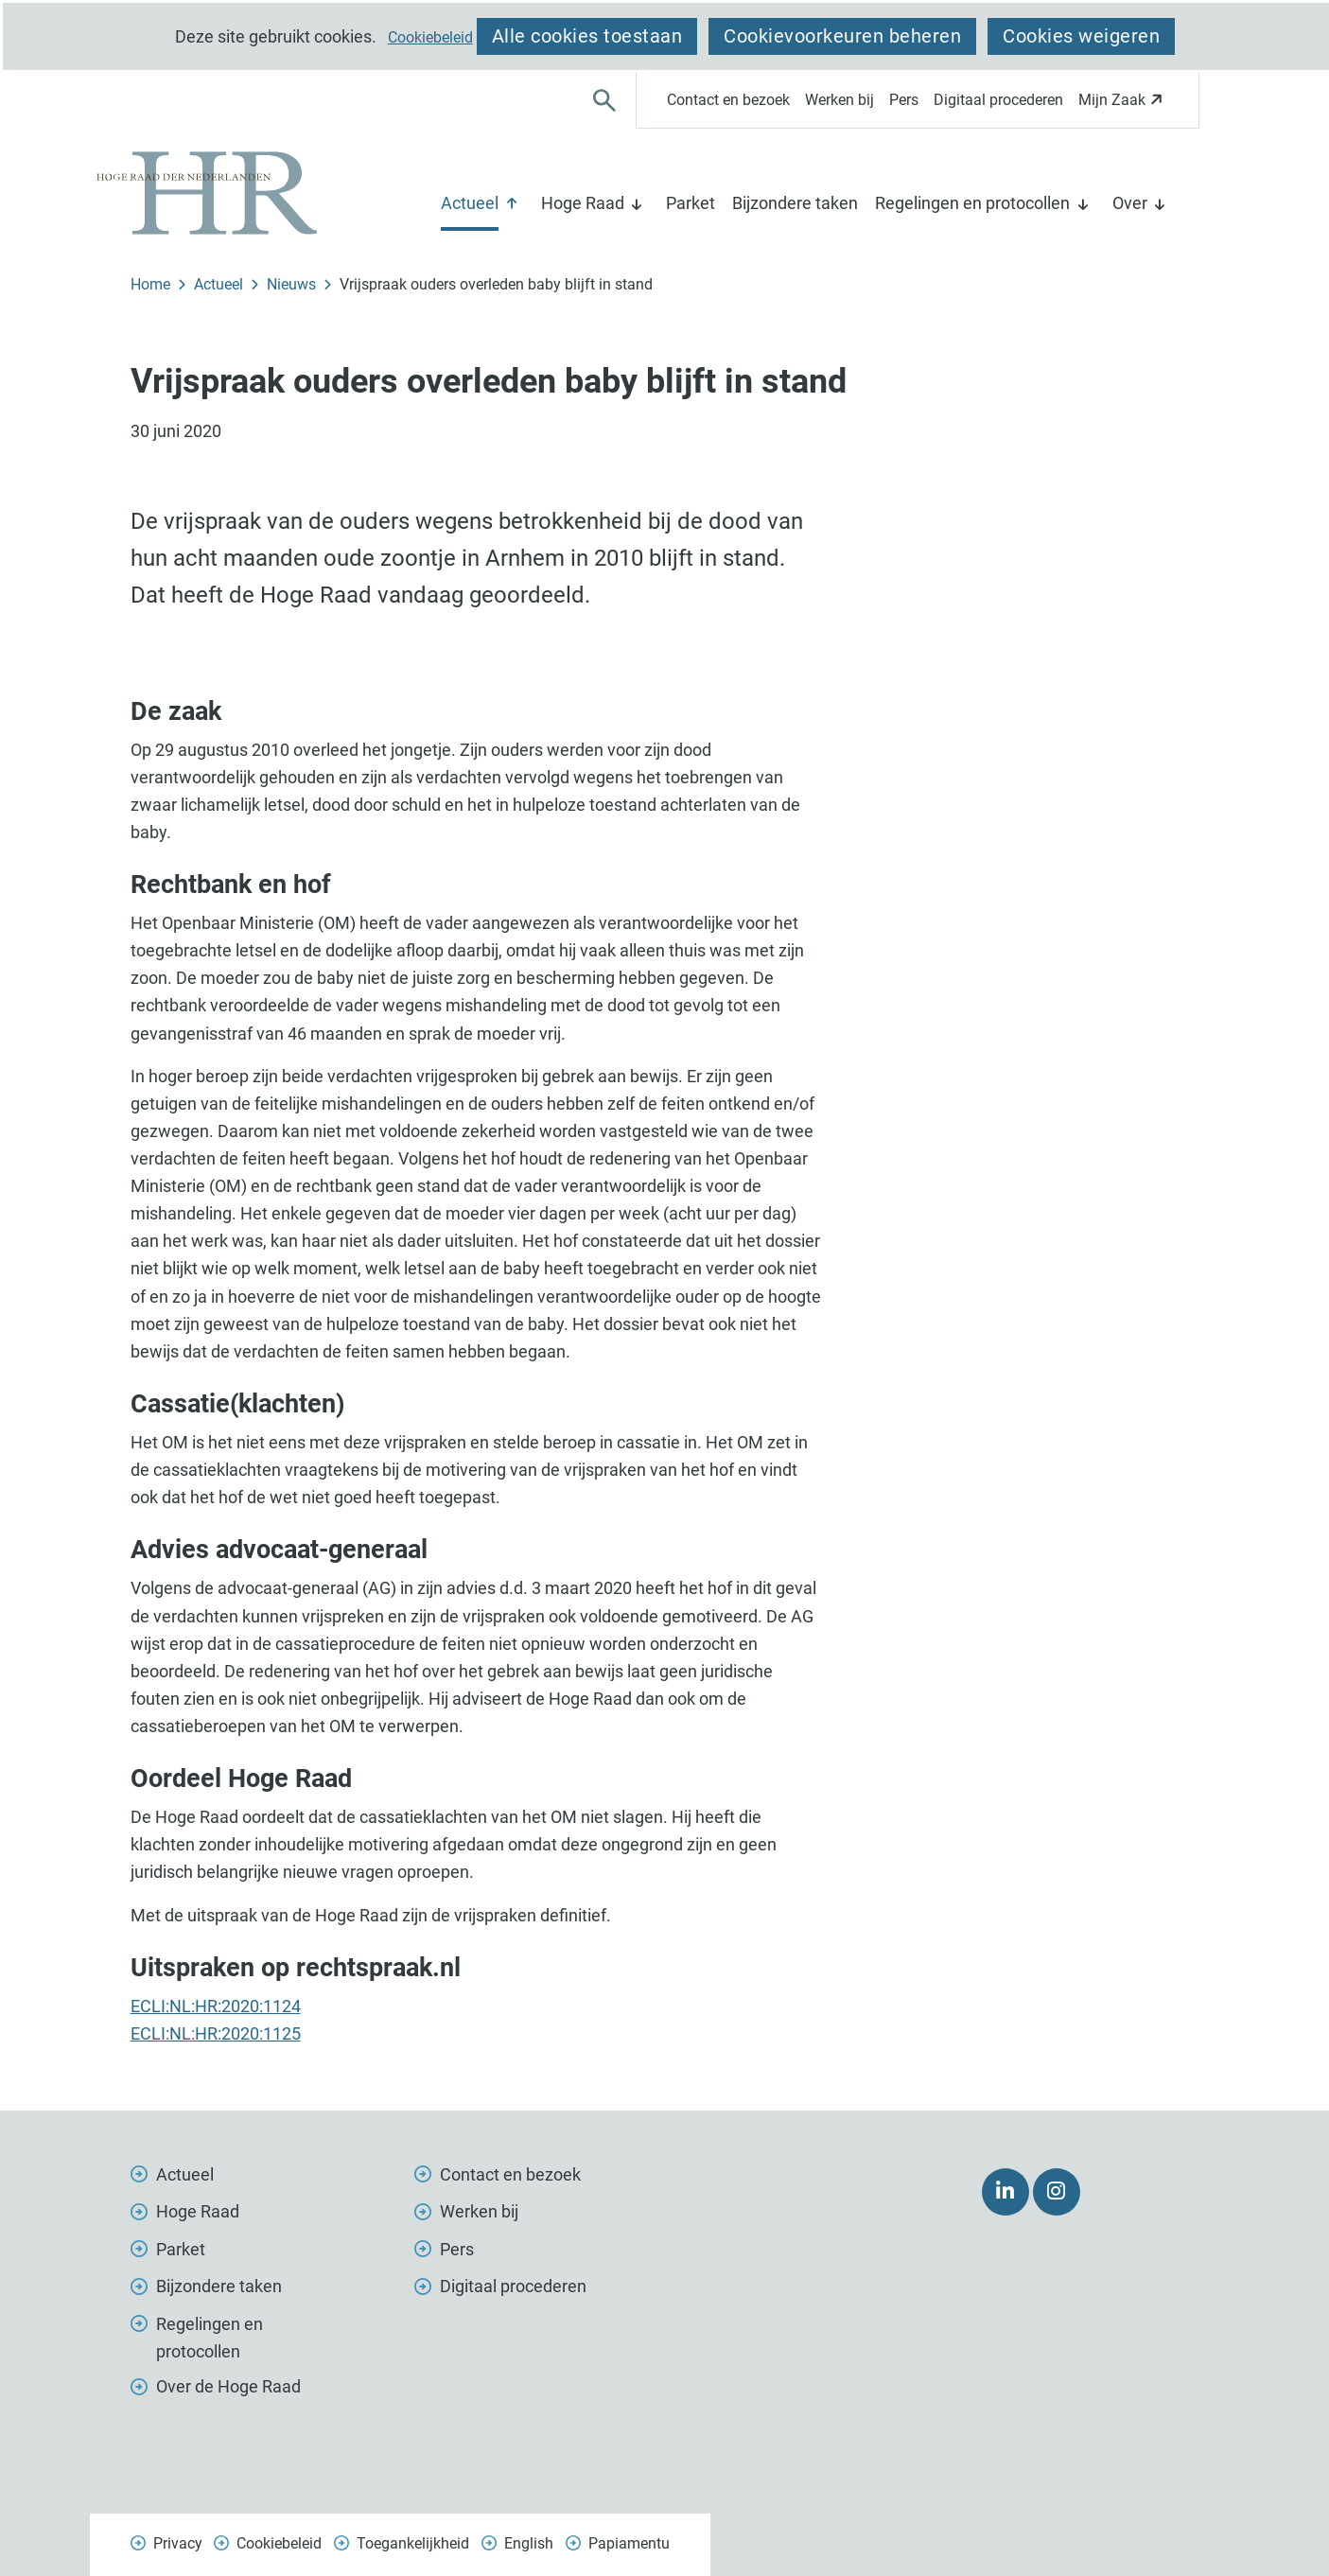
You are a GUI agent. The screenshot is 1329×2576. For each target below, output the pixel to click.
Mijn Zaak (1123, 105)
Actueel (469, 203)
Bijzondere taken (795, 203)
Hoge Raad (582, 203)
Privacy (177, 2543)
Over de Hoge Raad (228, 2386)
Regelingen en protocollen (972, 203)
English (528, 2543)
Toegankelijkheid (413, 2543)
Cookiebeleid (430, 37)
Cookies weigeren (1081, 36)
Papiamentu (629, 2543)
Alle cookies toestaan (587, 36)
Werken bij (839, 100)
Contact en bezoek (728, 100)
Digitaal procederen (998, 100)
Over (1129, 203)
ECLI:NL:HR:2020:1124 (216, 2006)
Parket (690, 203)
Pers (903, 100)
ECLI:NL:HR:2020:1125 (216, 2033)
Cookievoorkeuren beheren (842, 36)
